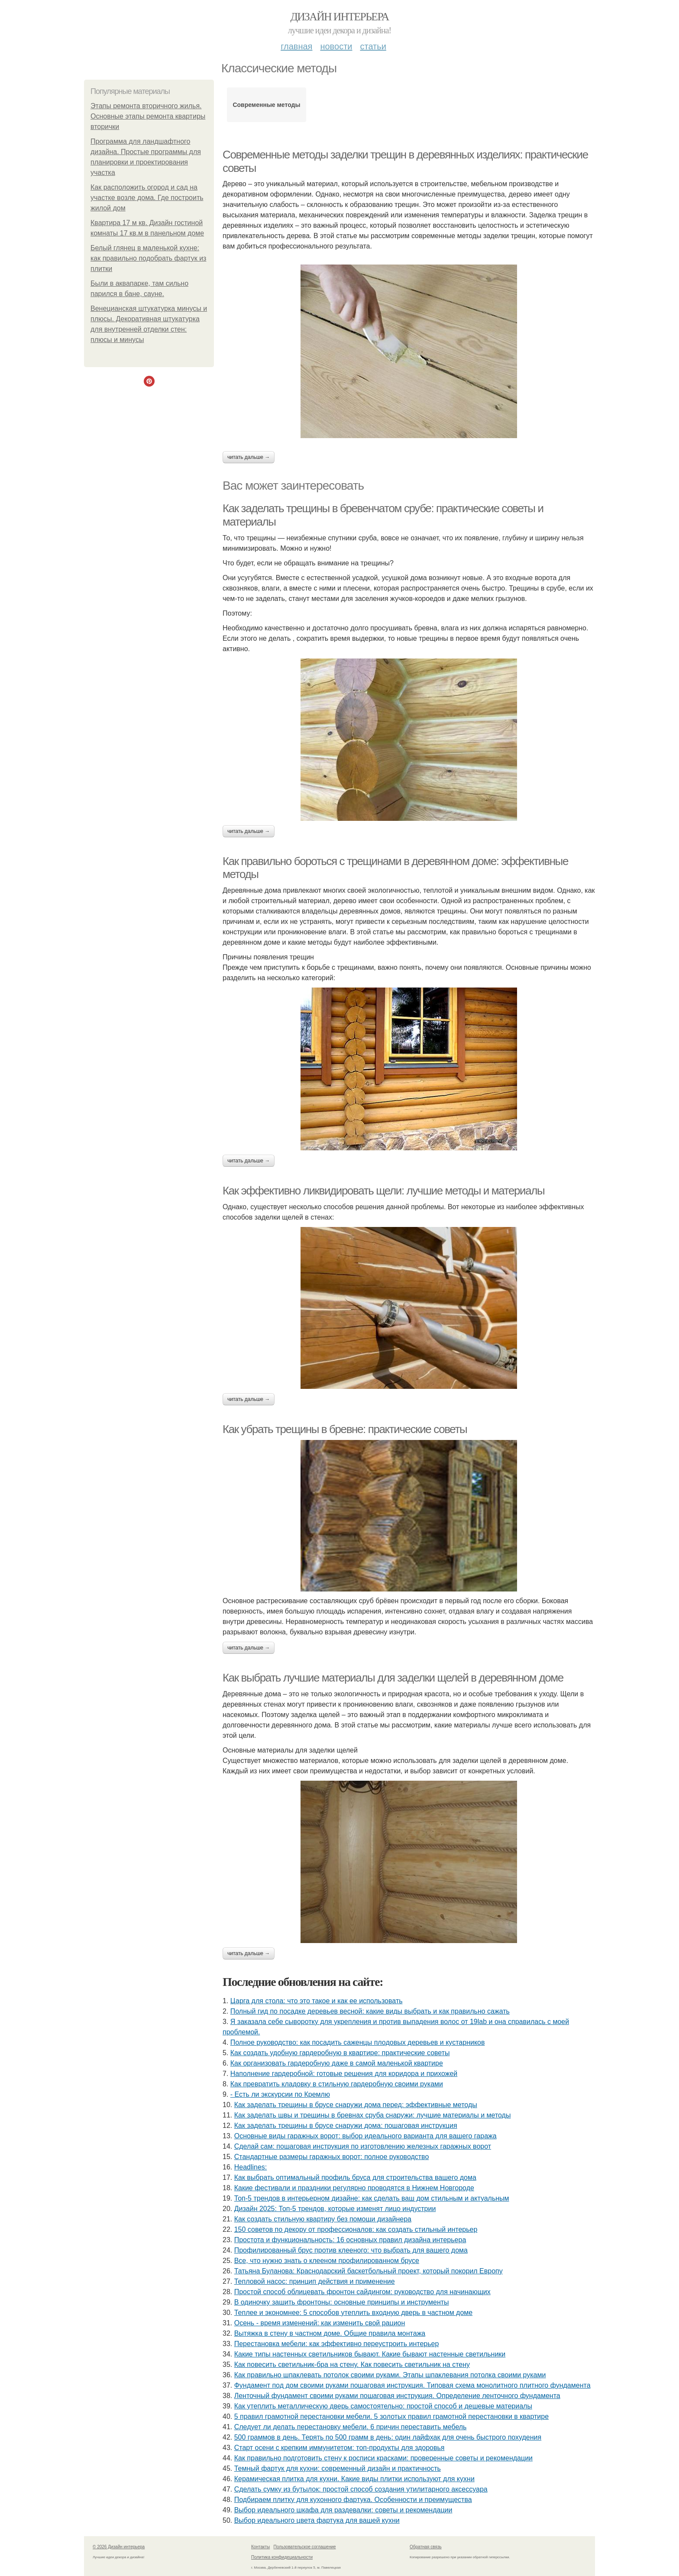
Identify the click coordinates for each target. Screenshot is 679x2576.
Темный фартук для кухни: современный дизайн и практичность (337, 2468)
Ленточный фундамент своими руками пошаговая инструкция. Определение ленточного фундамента (397, 2395)
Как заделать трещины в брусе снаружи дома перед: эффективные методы (355, 2104)
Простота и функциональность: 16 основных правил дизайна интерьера (350, 2240)
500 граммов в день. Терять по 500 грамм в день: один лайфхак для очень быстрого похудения (388, 2437)
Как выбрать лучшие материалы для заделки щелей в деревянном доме (393, 1677)
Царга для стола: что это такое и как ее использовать (316, 2001)
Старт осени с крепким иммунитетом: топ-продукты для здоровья (339, 2447)
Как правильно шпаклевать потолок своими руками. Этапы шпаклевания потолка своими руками (390, 2375)
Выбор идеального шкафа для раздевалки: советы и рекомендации (343, 2510)
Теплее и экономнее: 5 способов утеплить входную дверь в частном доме (353, 2312)
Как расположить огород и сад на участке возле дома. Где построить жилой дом (147, 198)
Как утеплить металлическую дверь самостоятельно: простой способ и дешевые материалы (383, 2406)
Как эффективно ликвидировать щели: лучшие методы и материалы (383, 1190)
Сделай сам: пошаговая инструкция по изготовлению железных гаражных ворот (362, 2146)
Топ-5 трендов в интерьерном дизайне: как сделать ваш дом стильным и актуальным (371, 2198)
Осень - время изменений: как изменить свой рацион (319, 2323)
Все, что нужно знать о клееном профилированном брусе (326, 2260)
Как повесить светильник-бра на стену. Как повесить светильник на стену (352, 2364)
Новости (336, 46)
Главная (296, 46)
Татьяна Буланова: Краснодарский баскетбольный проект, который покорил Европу (368, 2271)
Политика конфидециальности (282, 2557)
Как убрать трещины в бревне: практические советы (345, 1429)
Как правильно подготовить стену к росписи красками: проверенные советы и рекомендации (383, 2458)
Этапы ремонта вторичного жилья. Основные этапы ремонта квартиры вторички (148, 116)
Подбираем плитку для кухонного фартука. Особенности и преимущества (353, 2499)
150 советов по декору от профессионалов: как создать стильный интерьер (356, 2229)
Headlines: (250, 2167)
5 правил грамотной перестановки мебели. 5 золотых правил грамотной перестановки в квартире (391, 2416)
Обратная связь (426, 2546)
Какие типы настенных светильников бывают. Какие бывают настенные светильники (370, 2354)
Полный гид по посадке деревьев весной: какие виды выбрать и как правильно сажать (370, 2011)
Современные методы (266, 104)
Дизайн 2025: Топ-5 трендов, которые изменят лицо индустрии (335, 2208)
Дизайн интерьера (339, 16)
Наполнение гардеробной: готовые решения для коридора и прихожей (344, 2073)
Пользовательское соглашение (305, 2546)
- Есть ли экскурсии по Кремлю (280, 2094)
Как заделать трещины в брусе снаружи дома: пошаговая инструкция (345, 2125)
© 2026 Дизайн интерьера (119, 2546)
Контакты (260, 2546)
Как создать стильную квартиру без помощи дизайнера (322, 2219)
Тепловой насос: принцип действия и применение (314, 2281)
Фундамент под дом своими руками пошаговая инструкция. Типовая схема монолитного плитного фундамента (412, 2385)
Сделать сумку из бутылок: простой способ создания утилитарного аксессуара (361, 2489)
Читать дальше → (248, 457)
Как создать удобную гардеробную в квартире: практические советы (340, 2052)
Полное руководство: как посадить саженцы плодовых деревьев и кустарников (357, 2042)
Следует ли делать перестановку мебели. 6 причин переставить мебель (350, 2427)
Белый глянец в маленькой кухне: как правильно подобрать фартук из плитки (148, 258)
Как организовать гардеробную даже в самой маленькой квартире (336, 2063)
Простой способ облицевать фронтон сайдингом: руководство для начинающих (362, 2291)
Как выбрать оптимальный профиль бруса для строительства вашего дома (355, 2177)
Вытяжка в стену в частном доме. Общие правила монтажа (330, 2333)
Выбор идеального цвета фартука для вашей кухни (317, 2520)
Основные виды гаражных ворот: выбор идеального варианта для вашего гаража (365, 2136)
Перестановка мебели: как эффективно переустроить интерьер (336, 2343)
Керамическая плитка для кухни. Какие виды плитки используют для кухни (354, 2478)
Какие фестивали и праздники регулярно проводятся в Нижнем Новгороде (354, 2188)
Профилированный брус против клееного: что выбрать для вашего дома (351, 2250)
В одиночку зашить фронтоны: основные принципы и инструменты (341, 2302)
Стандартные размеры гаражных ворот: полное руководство (331, 2156)
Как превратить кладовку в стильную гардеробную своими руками (336, 2084)
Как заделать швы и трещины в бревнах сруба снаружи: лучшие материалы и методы (372, 2115)
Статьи (373, 46)
